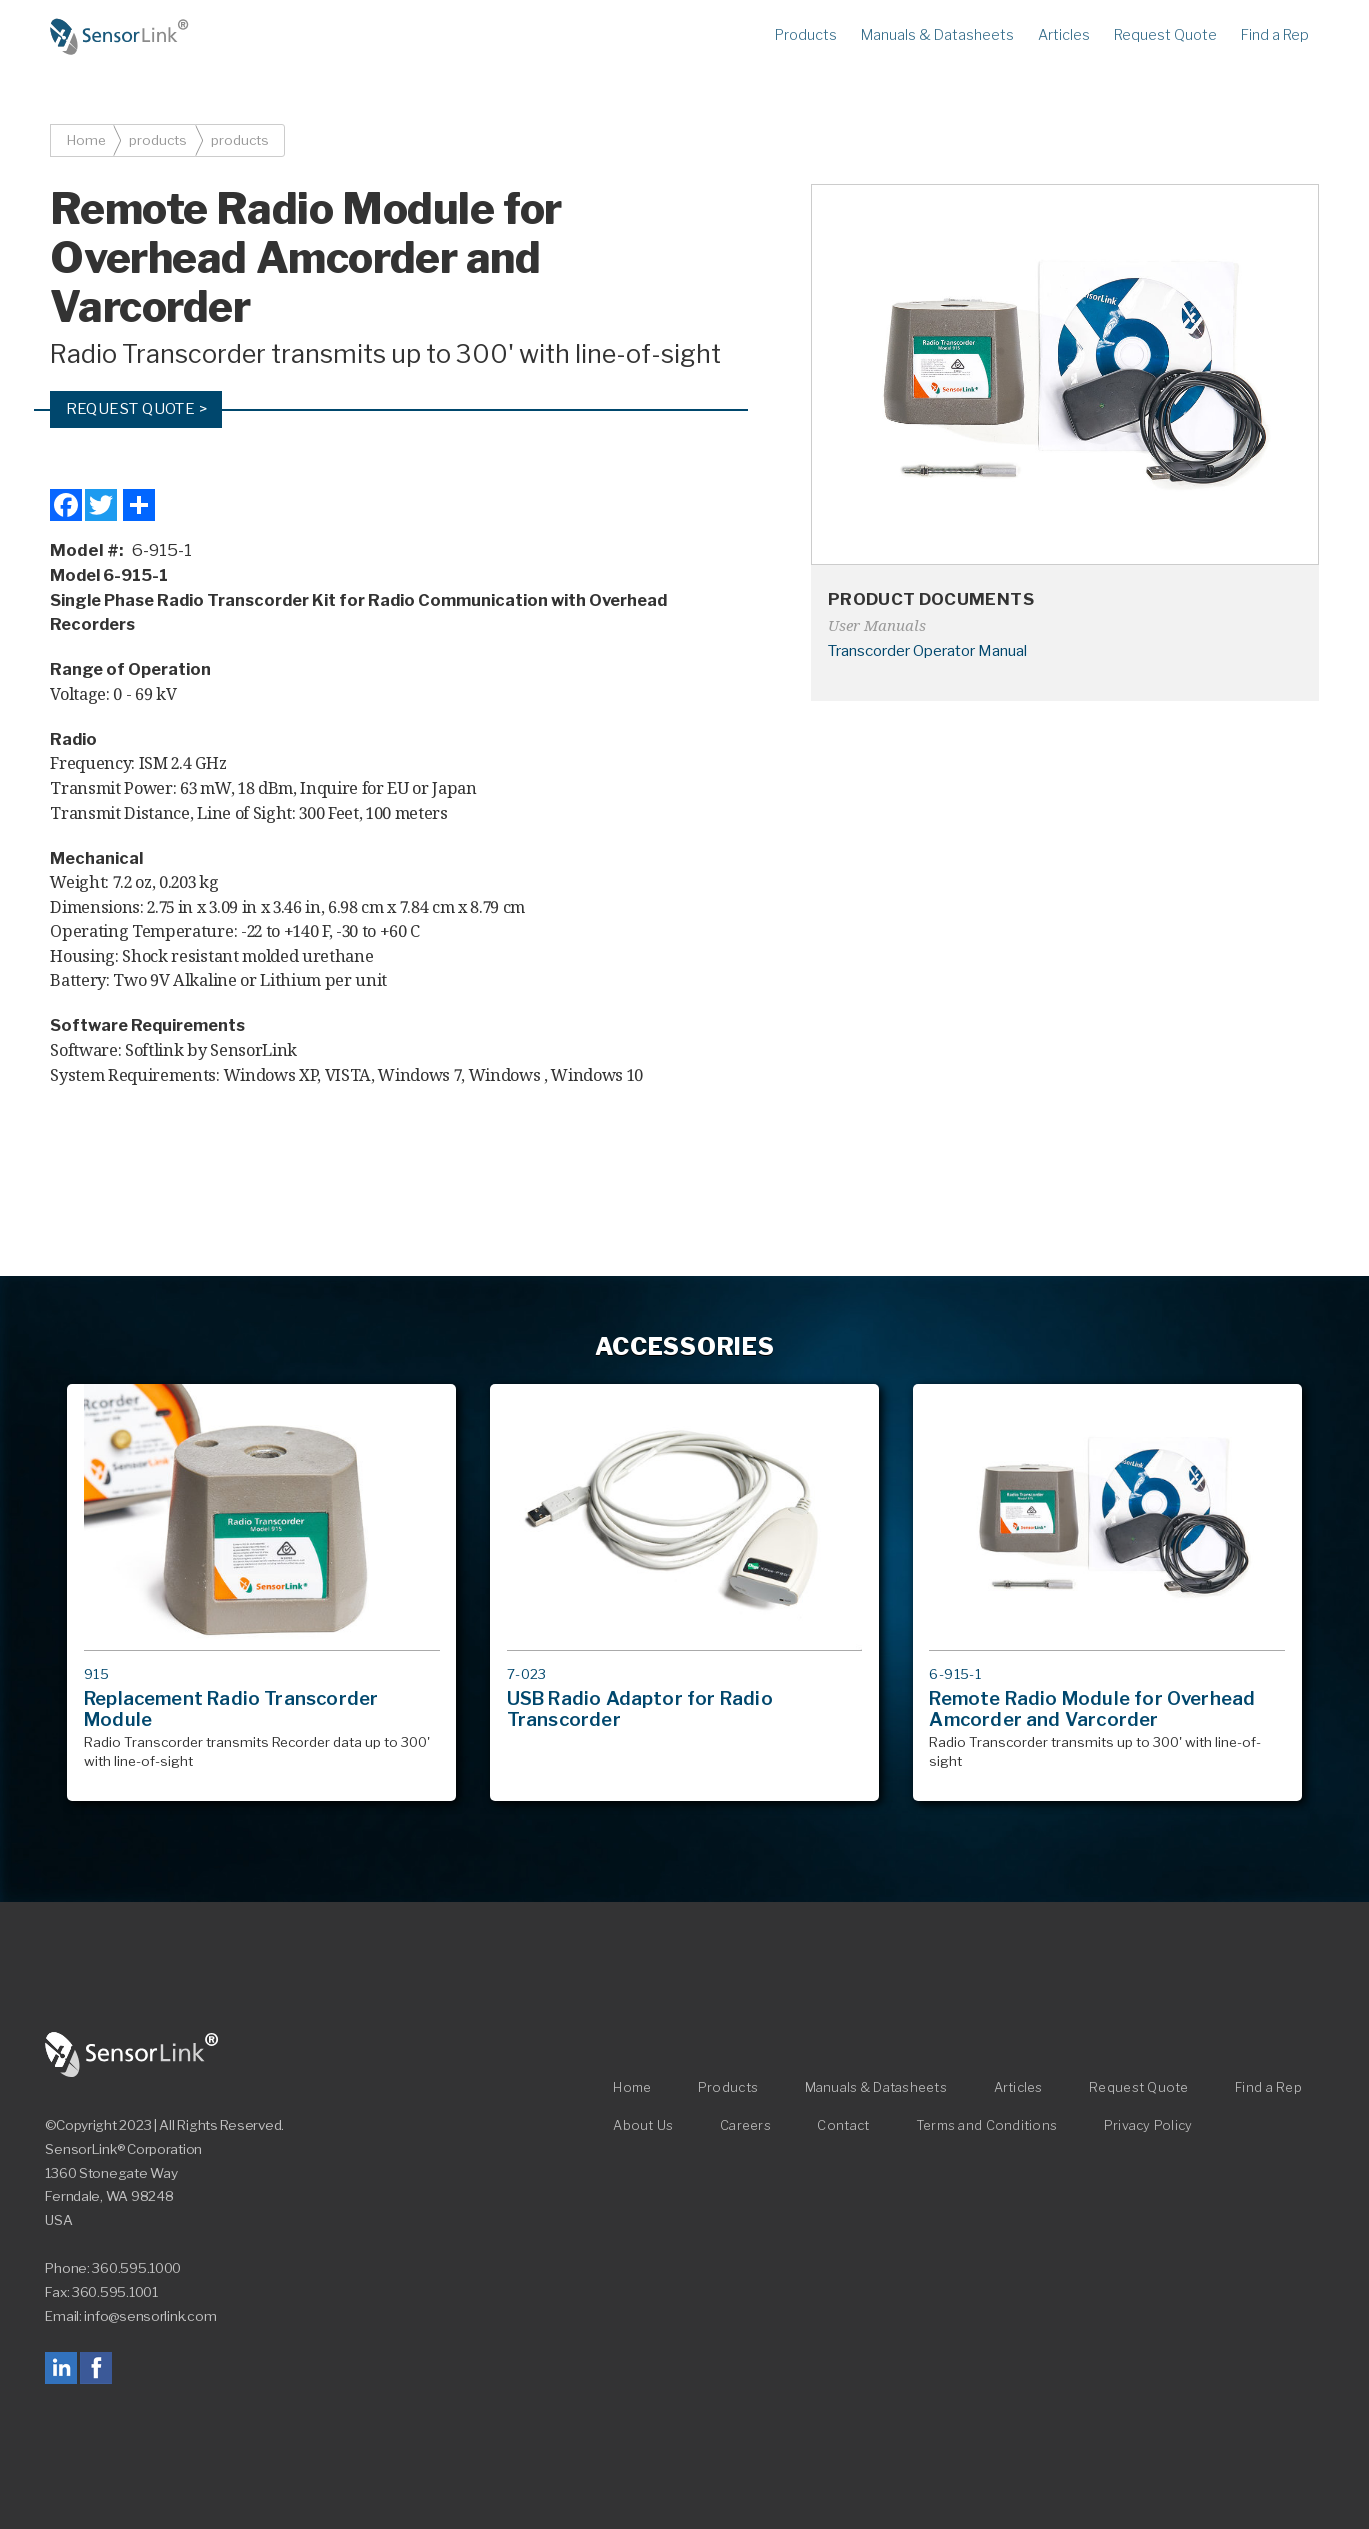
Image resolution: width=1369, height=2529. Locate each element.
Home (120, 37)
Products (806, 35)
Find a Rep (1275, 35)
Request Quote (1165, 35)
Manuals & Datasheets (937, 35)
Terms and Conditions (986, 2125)
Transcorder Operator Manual (927, 650)
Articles (1064, 35)
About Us (643, 2125)
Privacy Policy (1148, 2125)
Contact (843, 2125)
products (158, 140)
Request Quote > (137, 408)
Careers (745, 2125)
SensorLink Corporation (132, 2055)
